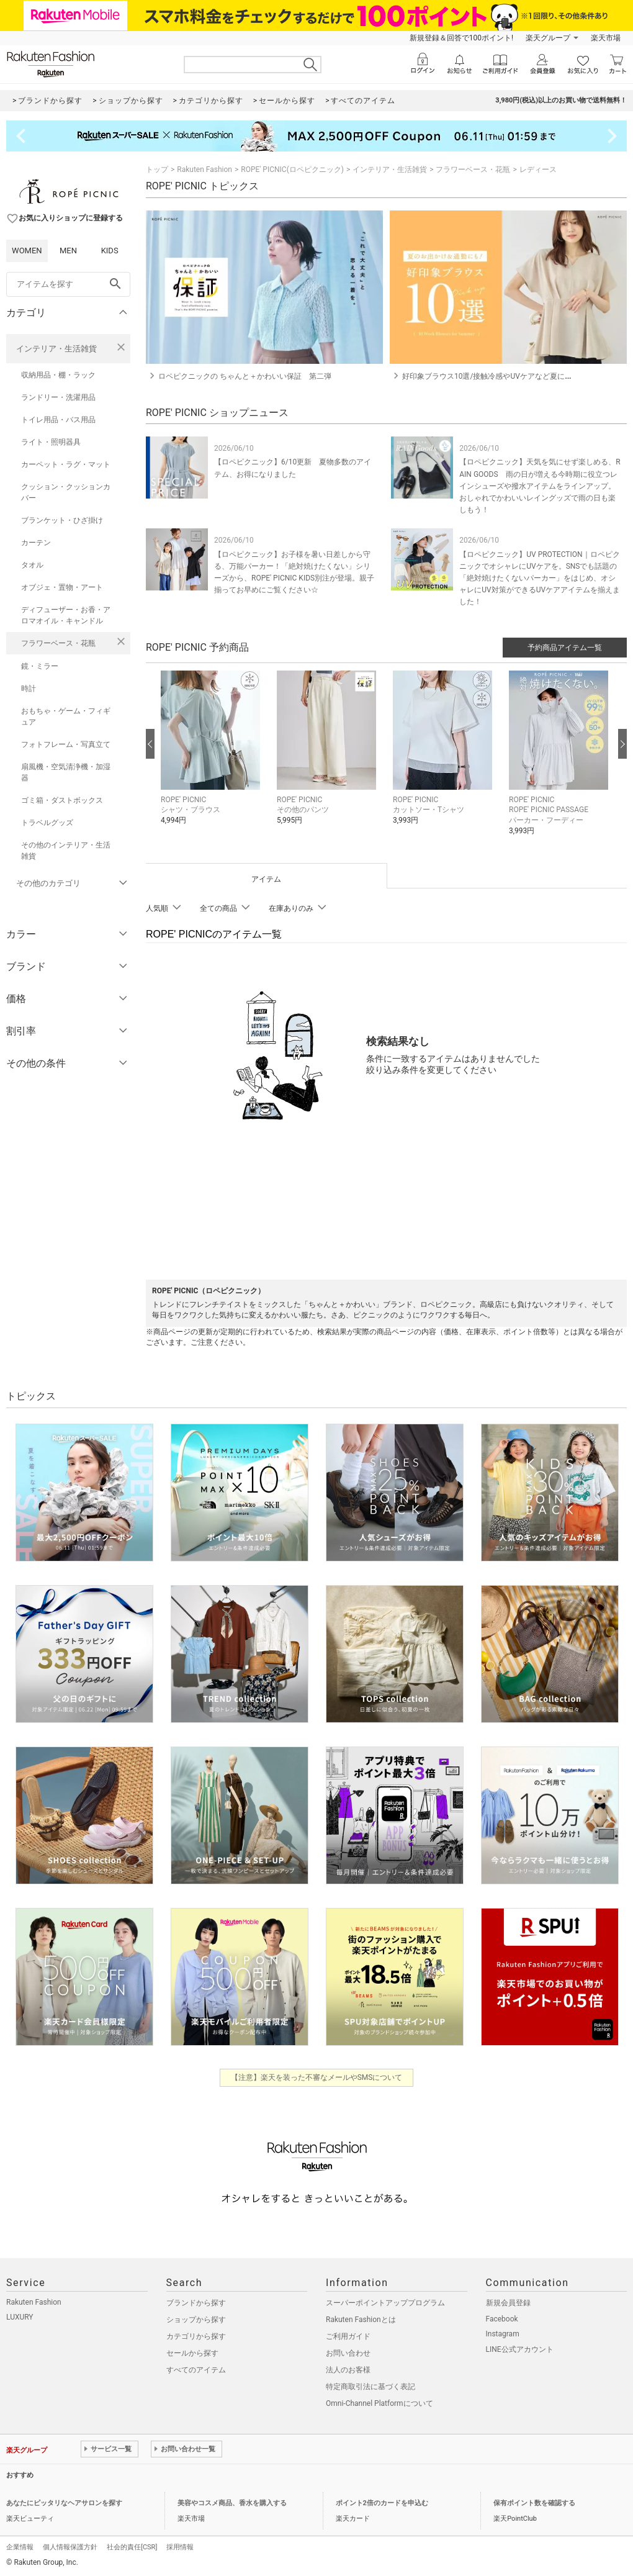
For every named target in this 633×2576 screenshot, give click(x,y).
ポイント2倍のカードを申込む (382, 2503)
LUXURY (20, 2317)
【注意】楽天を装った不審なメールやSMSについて (317, 2077)
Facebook (502, 2319)
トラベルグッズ (47, 822)
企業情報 (20, 2547)
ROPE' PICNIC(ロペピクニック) (292, 169)
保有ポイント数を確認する (534, 2503)
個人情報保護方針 (70, 2547)
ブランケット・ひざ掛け (62, 520)
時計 (28, 688)
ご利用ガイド (348, 2336)
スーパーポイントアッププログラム (385, 2302)
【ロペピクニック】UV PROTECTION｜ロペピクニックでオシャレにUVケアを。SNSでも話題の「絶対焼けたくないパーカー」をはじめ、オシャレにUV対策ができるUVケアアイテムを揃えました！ (539, 578)
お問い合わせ (348, 2353)
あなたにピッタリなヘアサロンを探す (64, 2503)
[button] (213, 757)
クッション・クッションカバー (65, 492)
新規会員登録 (508, 2302)
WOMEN (27, 250)
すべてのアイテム (196, 2370)
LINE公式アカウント (520, 2349)
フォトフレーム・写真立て (65, 744)
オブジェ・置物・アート (62, 587)
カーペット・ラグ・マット (65, 464)
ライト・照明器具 (51, 442)
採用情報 (180, 2547)
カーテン (36, 542)
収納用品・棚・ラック (58, 375)
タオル (32, 565)
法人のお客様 (348, 2370)
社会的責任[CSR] (132, 2547)
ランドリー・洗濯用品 (58, 397)
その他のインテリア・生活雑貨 (65, 851)
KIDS (110, 250)
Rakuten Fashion (204, 169)
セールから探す (192, 2353)
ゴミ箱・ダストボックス (62, 800)
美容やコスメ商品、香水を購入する (232, 2503)
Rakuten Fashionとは (361, 2319)
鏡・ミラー (39, 666)
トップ (157, 169)
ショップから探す (196, 2319)
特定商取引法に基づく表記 (370, 2386)
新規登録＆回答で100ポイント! (461, 38)
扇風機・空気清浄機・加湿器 (65, 772)
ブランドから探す (196, 2302)
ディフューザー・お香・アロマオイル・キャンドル (65, 615)
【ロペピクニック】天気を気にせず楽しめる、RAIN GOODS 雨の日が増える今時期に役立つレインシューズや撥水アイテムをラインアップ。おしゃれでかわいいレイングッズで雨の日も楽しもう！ (539, 486)
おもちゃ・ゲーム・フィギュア (65, 716)
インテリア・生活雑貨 (56, 348)
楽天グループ (548, 38)
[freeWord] (68, 284)
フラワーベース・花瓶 (58, 643)
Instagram (502, 2334)
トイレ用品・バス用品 (58, 419)
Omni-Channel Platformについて (379, 2403)
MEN (68, 250)
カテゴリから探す (196, 2336)
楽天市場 (606, 38)
